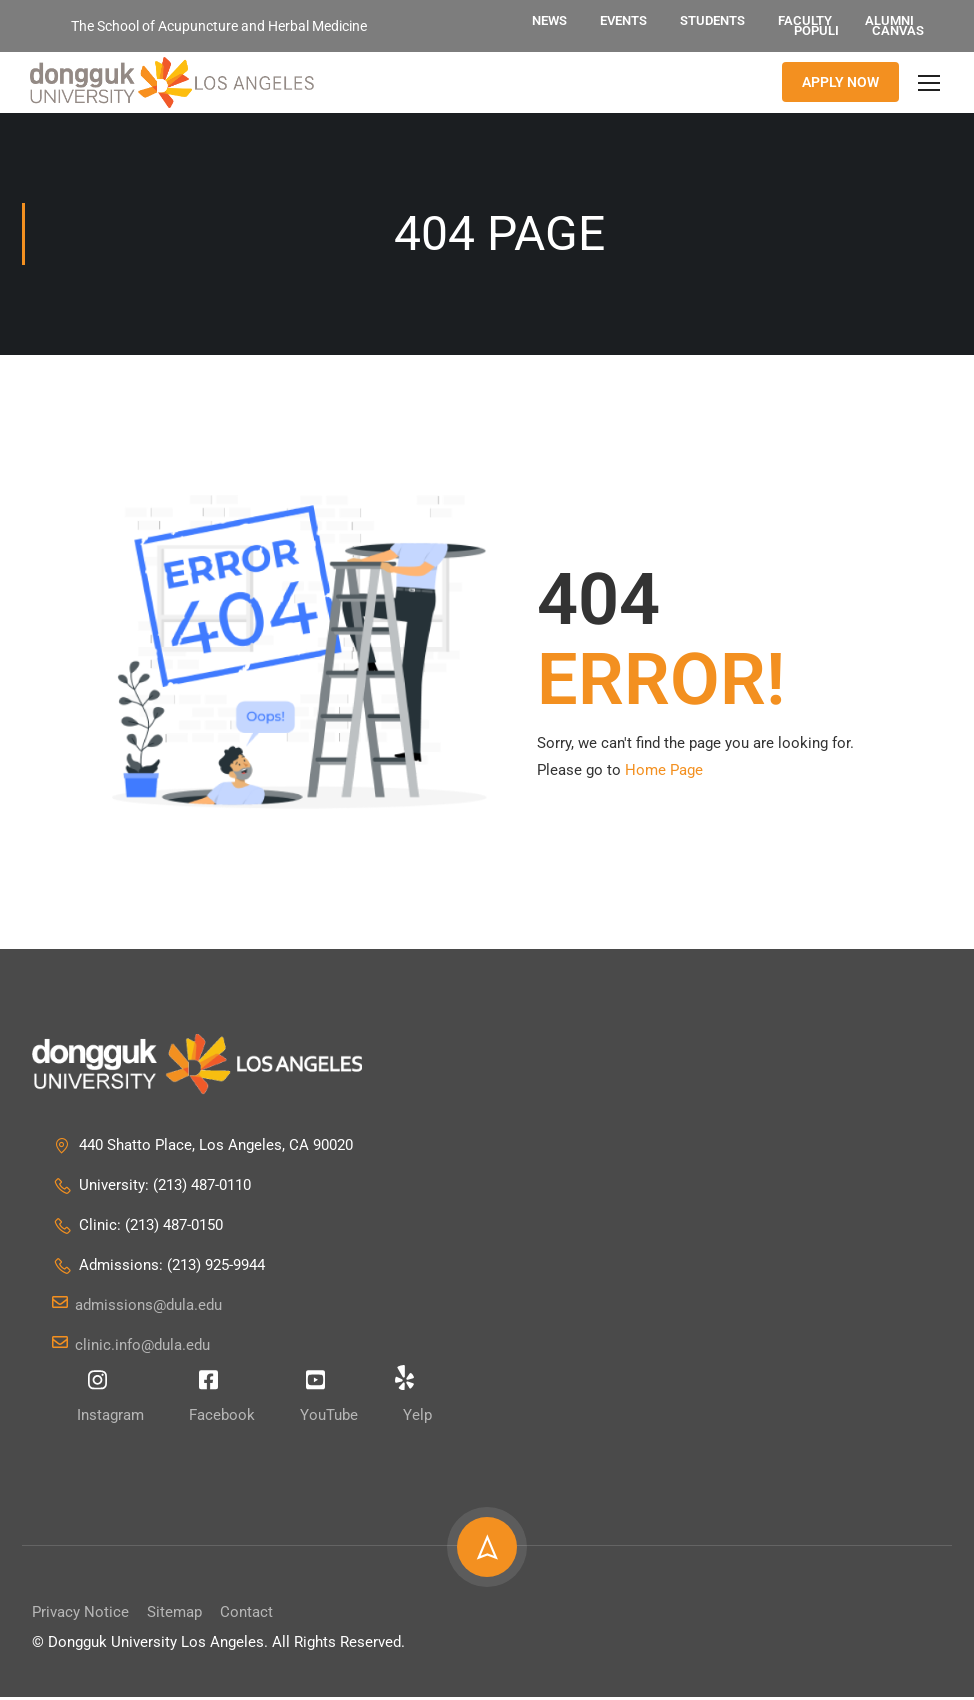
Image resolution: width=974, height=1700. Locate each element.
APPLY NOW (840, 84)
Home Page (664, 773)
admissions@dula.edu (137, 1308)
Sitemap (174, 1615)
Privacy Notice (80, 1615)
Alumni (889, 20)
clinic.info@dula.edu (131, 1348)
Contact (246, 1615)
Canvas (898, 30)
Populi (816, 30)
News (549, 20)
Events (623, 20)
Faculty (805, 20)
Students (712, 20)
